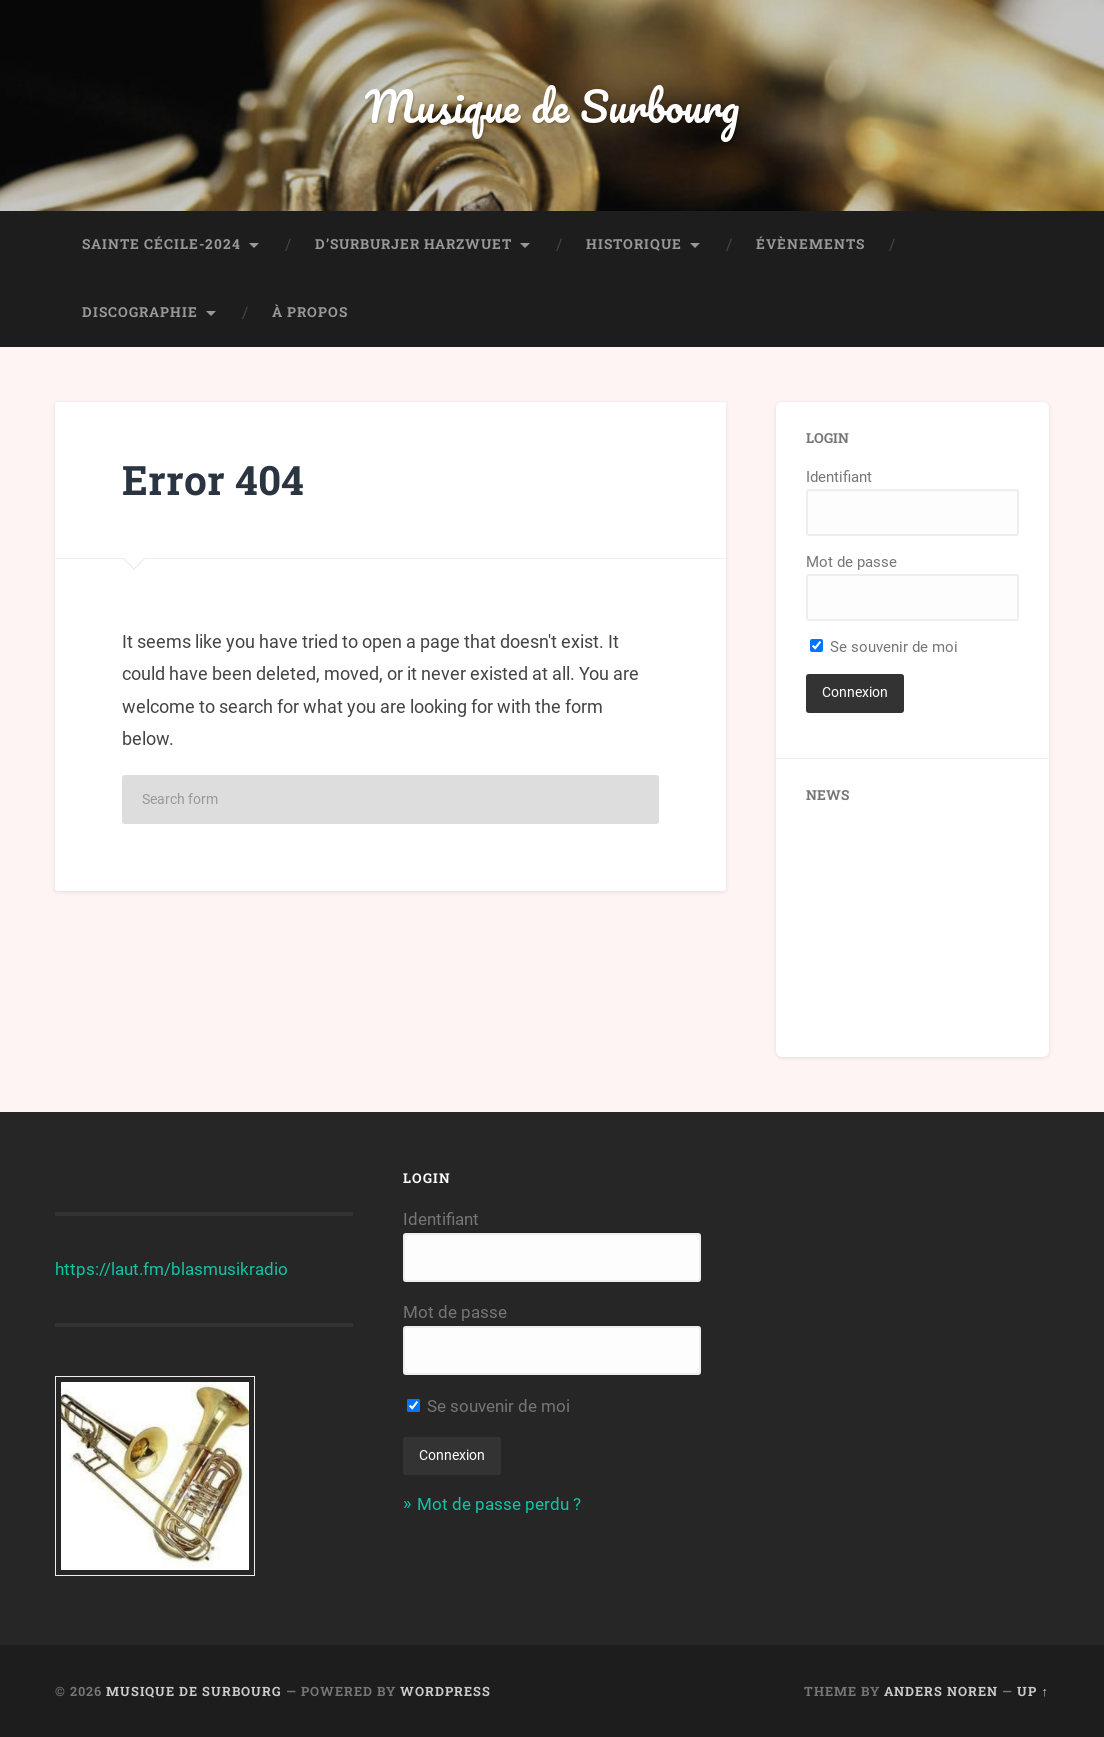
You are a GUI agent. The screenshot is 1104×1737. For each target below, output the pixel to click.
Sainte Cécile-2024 (161, 244)
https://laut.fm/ (113, 1269)
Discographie (140, 312)
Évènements (810, 244)
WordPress (445, 1691)
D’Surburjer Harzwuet (413, 244)
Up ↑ (1032, 1691)
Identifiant (839, 477)
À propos (310, 312)
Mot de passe (851, 562)
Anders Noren (941, 1691)
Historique (634, 244)
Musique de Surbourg (552, 105)
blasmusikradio (229, 1269)
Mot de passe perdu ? (499, 1504)
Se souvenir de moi (884, 647)
